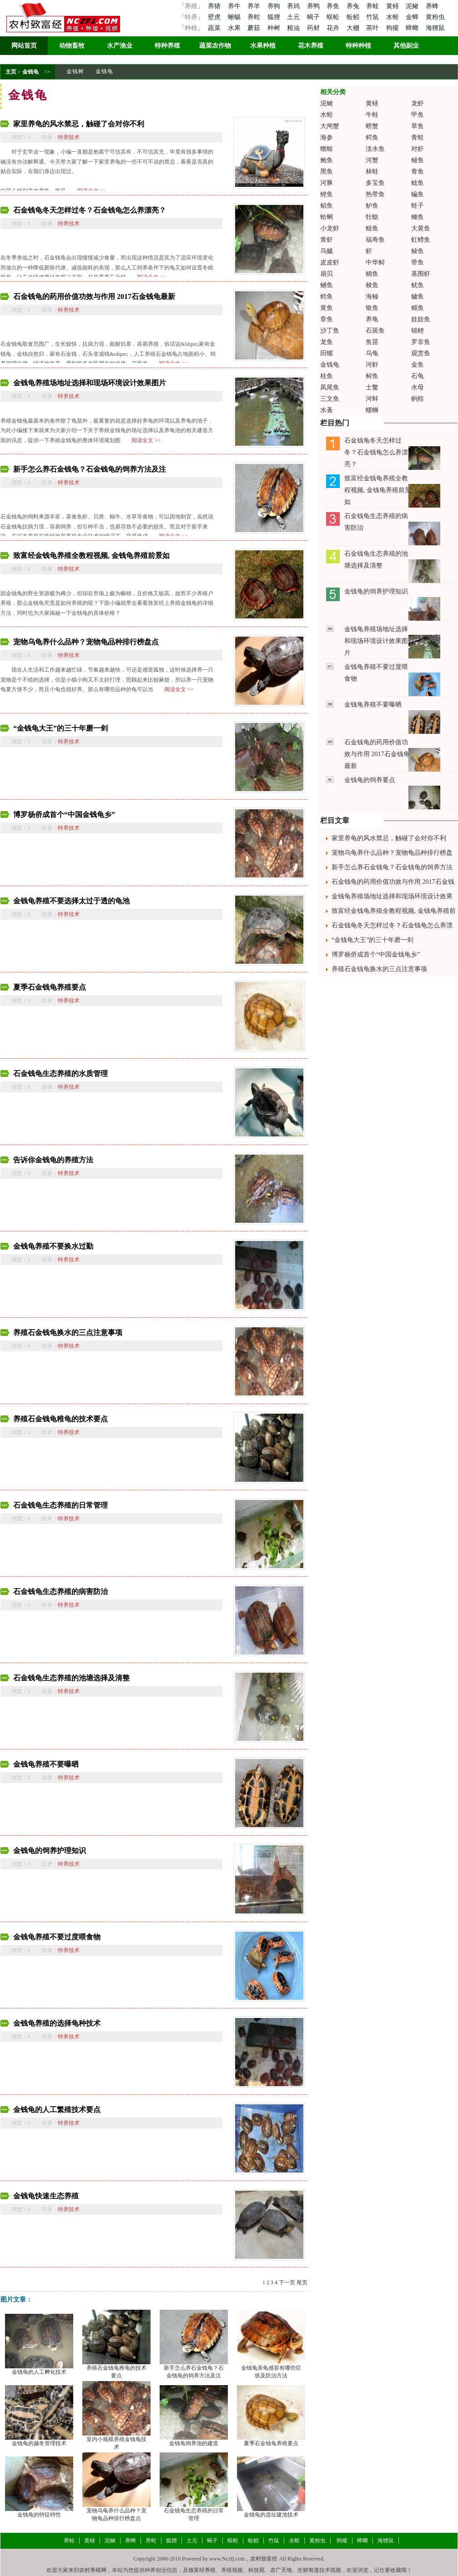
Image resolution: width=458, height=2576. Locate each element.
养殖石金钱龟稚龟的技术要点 (60, 1419)
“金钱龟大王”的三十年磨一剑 (60, 728)
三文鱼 (329, 398)
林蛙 (372, 171)
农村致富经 (263, 2559)
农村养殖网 (92, 2570)
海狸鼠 (435, 28)
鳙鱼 (417, 296)
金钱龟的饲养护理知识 (49, 1850)
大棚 (354, 28)
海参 (326, 137)
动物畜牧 (72, 45)
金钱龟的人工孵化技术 (39, 2372)
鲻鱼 (417, 307)
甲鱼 (417, 114)
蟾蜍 (326, 148)
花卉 (334, 28)
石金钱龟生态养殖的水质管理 (60, 1073)
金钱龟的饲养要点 (369, 780)
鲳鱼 (326, 205)
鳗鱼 (417, 160)
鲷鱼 (372, 273)
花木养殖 (310, 45)
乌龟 (372, 353)
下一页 (287, 2282)
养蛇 (254, 17)
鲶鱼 (417, 182)
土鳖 (372, 387)
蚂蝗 (417, 398)
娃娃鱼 (420, 319)
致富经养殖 (202, 2570)
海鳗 (372, 296)
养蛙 (373, 6)
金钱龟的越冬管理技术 (39, 2443)
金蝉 (413, 17)
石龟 (417, 376)
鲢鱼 (372, 228)
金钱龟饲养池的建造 (193, 2443)
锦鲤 (417, 330)
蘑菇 (254, 28)
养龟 (372, 319)
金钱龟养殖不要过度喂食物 (57, 1937)
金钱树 (75, 71)
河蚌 (372, 398)
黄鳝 (393, 6)
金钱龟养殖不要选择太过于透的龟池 (71, 901)
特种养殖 (167, 45)
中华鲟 (375, 262)
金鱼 (417, 364)
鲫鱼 (417, 217)
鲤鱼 (326, 194)
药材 (314, 28)
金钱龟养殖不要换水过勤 (53, 1246)
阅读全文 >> (146, 440)
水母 (417, 387)
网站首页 (24, 45)
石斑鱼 (375, 330)
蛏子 (417, 205)
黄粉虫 (435, 17)
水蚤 (326, 410)
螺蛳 (372, 410)
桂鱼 (326, 376)
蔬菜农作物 (215, 45)
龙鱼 (326, 342)
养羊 (254, 6)
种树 (274, 28)
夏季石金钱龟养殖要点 (49, 987)
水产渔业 (119, 45)
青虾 (326, 239)
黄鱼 (326, 307)
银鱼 (372, 307)
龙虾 (417, 103)
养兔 (354, 6)
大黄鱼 (420, 228)
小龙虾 (329, 228)
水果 (235, 28)
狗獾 (393, 28)
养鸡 (294, 6)
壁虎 (214, 17)
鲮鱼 (417, 251)
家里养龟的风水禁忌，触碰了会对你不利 (78, 124)
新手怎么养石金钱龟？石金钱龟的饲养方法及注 (89, 469)
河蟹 (372, 160)
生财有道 (308, 2570)
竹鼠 (373, 17)
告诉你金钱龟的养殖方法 (53, 1160)
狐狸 (274, 17)
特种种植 (358, 45)
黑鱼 (326, 171)
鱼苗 (372, 342)
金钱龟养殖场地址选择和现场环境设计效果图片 (89, 383)
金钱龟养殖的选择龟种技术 (57, 2023)
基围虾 (420, 273)
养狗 (274, 6)
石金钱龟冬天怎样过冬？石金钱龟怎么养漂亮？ (89, 210)
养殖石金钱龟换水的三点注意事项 (67, 1332)
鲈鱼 (372, 205)
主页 (10, 72)
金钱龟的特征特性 (39, 2514)
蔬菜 (214, 28)
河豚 (326, 182)
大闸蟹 (329, 126)
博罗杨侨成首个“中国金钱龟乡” (64, 814)
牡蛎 (372, 217)
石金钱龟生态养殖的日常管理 (60, 1505)
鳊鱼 (417, 194)
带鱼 (417, 262)
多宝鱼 (375, 182)
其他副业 (406, 45)
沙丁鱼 (329, 330)
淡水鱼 (375, 148)
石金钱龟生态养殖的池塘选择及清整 (71, 1678)
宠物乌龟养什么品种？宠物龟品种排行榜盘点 (86, 642)
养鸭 (314, 6)
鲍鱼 (326, 160)
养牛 (235, 6)
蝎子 (314, 17)
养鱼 (334, 6)
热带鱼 (375, 194)
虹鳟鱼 (420, 239)
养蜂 (432, 6)
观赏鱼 (420, 353)
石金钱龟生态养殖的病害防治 (60, 1591)
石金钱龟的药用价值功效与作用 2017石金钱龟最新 (94, 296)
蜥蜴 (235, 17)
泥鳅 (413, 6)
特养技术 (69, 137)
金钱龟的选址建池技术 (271, 2514)
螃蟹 (372, 126)
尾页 (302, 2282)
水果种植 (263, 45)
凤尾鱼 (329, 387)
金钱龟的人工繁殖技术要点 (57, 2109)
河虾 (372, 364)
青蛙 (417, 137)
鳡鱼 (326, 285)
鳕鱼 (326, 296)
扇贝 (326, 273)
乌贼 (326, 251)
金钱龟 (30, 72)
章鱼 (326, 319)
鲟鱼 (372, 376)
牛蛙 (372, 114)
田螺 (326, 353)
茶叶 (373, 28)
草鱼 (417, 126)
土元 (294, 17)
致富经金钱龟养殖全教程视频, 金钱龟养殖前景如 (91, 555)
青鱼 (417, 171)
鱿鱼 (417, 285)
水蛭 (393, 17)
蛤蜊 (326, 217)
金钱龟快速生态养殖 (46, 2196)
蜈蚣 (334, 17)
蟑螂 (413, 28)
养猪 (214, 6)
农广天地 (281, 2570)
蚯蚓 (354, 17)
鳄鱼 (372, 137)
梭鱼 (372, 285)
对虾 (417, 148)
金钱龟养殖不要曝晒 (46, 1764)
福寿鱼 (375, 239)
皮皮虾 (329, 262)
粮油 (294, 28)
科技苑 (256, 2570)
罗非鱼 (420, 342)
